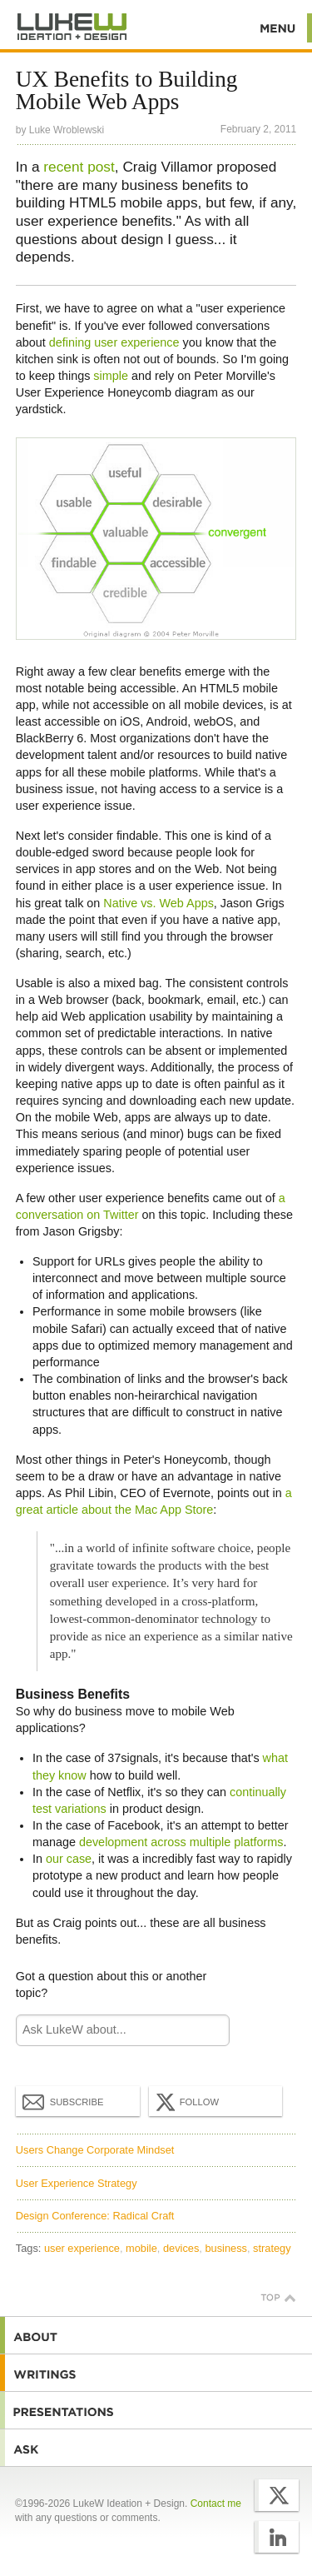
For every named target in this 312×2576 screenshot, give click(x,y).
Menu (278, 27)
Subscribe (63, 2101)
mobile (141, 2248)
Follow (185, 2102)
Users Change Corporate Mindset (95, 2150)
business (226, 2248)
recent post (78, 166)
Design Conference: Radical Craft (95, 2215)
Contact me (216, 2503)
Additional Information (72, 27)
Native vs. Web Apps (158, 903)
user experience (82, 2248)
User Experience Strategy (76, 2183)
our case (69, 1858)
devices (181, 2248)
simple (110, 375)
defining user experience (114, 342)
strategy (272, 2248)
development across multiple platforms (181, 1842)
